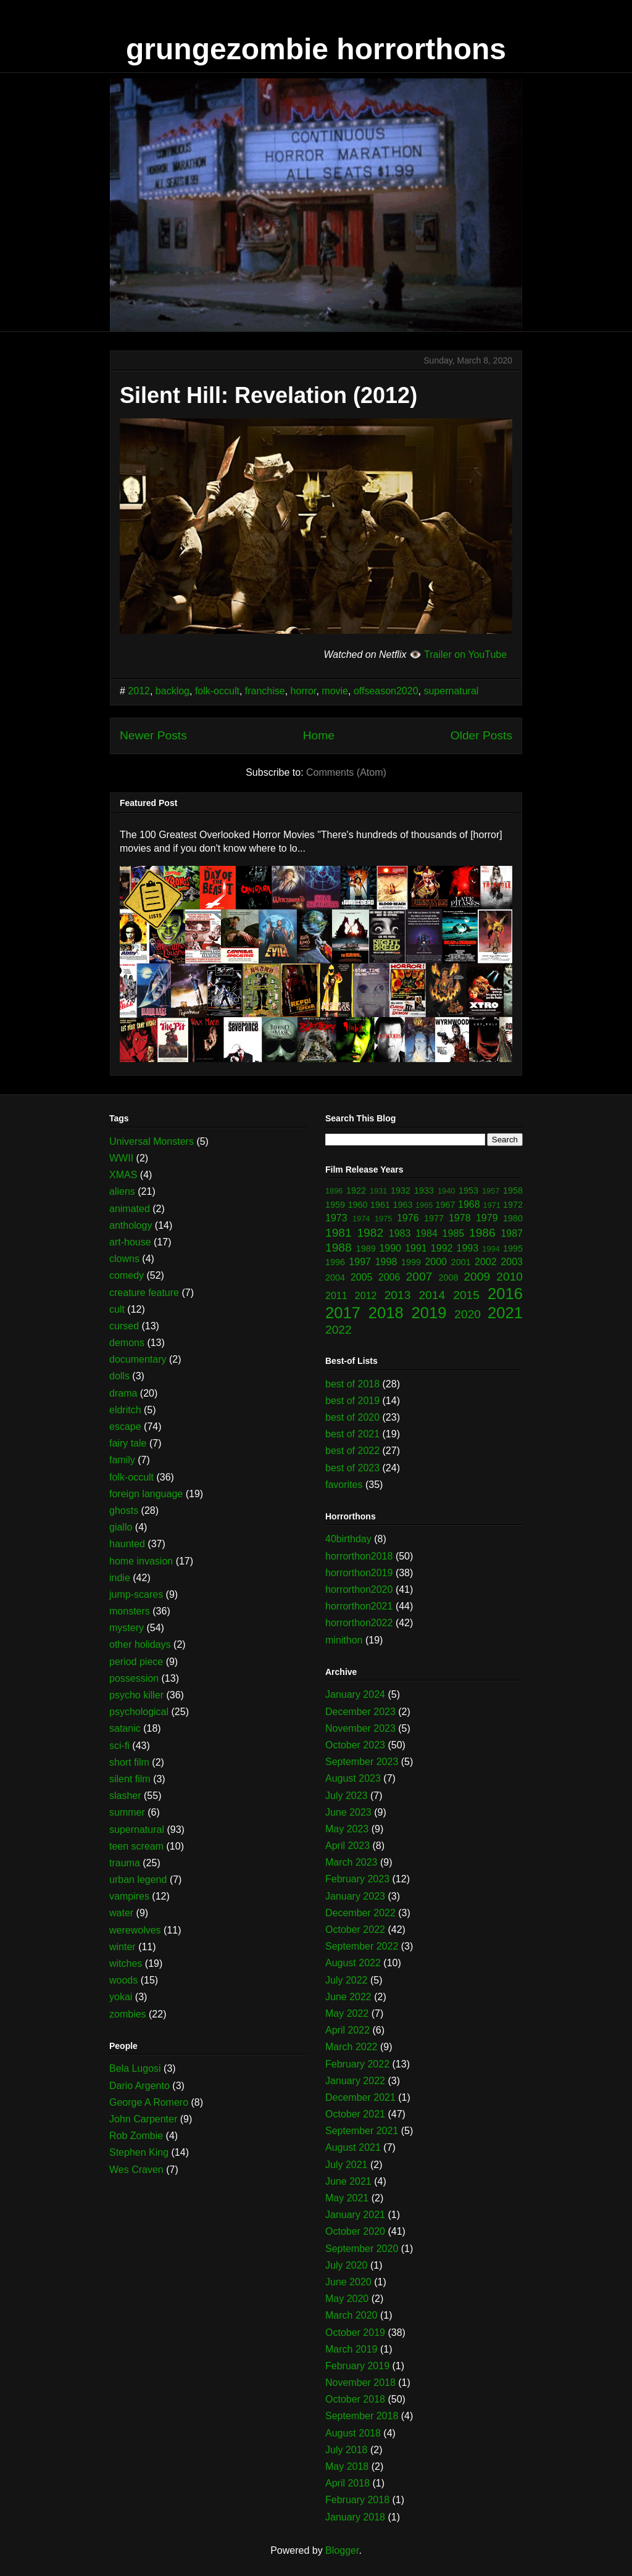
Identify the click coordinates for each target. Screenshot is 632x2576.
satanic (125, 1728)
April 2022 (347, 2030)
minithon (343, 1640)
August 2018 (353, 2433)
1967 (445, 1205)
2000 (436, 1262)
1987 (512, 1233)
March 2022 (351, 2047)
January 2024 (355, 1694)
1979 (487, 1218)
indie (119, 1578)
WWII (121, 1158)
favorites (343, 1484)
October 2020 (355, 2231)
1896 (334, 1190)
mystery (126, 1627)
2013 (398, 1295)
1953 (468, 1190)
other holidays (140, 1644)
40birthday (348, 1539)
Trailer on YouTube (465, 654)
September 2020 (361, 2248)
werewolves (135, 1930)
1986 (482, 1232)
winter (122, 1947)
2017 (342, 1312)
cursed (124, 1326)
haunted (127, 1544)
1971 (492, 1205)
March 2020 (351, 2315)
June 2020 (348, 2282)
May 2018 (346, 2466)
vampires (129, 1896)
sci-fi (119, 1745)
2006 (389, 1277)
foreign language (146, 1494)
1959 (335, 1205)
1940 (446, 1190)
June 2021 (348, 2181)
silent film (130, 1779)
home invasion (141, 1561)
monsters (129, 1611)
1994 (490, 1248)
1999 (411, 1262)
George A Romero (148, 2102)
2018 (386, 1312)
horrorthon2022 (359, 1623)
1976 (408, 1218)
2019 (429, 1312)
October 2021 (355, 2114)
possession (134, 1678)
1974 (361, 1218)
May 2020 (346, 2298)
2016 (505, 1293)
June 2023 (348, 1812)
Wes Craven (136, 2169)
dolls (119, 1376)
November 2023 (360, 1728)
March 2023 (351, 1862)
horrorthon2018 (359, 1556)
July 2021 (346, 2164)
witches (125, 1963)
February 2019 (357, 2366)
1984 (426, 1233)
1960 (358, 1205)
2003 (512, 1262)
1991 (416, 1248)
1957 (490, 1190)
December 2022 (360, 1913)
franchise (265, 691)
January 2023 (355, 1896)
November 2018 (360, 2382)
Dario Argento (139, 2085)
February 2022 (357, 2064)
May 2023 (346, 1829)
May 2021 (346, 2198)
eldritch (125, 1410)
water (121, 1913)
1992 (442, 1248)
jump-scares (136, 1594)
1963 (403, 1205)
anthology (130, 1225)
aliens (122, 1191)
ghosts (123, 1510)
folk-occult (217, 691)
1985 (454, 1233)
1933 (424, 1190)
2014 (431, 1295)
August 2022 (353, 1963)
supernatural (450, 691)
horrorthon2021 (359, 1606)
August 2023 (353, 1778)
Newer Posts (153, 735)
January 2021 (355, 2214)
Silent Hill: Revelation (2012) (268, 395)
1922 (356, 1190)
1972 (513, 1205)
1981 (338, 1232)
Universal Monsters (151, 1141)
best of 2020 (352, 1417)
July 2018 (346, 2450)
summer (127, 1812)
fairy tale (127, 1443)
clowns (124, 1258)
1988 (338, 1247)
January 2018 (355, 2517)
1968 (469, 1204)
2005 (362, 1277)
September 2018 (361, 2416)
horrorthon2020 (359, 1589)
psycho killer (136, 1695)
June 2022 (348, 1997)
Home (319, 735)
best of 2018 (352, 1384)
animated (129, 1208)
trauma (124, 1863)
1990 (390, 1248)
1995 (513, 1248)
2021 (505, 1312)
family (122, 1460)
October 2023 (355, 1745)
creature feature (144, 1292)
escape (125, 1426)
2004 (335, 1277)
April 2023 (347, 1845)
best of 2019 (352, 1400)
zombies (127, 2014)
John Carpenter (143, 2119)
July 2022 (346, 1980)
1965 (424, 1205)
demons (126, 1342)
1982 (370, 1232)
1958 (513, 1190)
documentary (138, 1359)
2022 (338, 1329)
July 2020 (346, 2265)
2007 (419, 1276)
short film (129, 1762)
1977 (434, 1218)
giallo (120, 1527)
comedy (126, 1275)
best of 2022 (352, 1450)
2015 (466, 1295)
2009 (477, 1276)
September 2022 (361, 1946)
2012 (139, 691)
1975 (383, 1218)
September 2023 (361, 1761)
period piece (136, 1661)
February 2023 (357, 1879)
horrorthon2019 (359, 1573)
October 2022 (355, 1929)
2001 (461, 1262)
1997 (360, 1262)
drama (123, 1393)
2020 (467, 1314)
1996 (335, 1262)
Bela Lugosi (135, 2068)
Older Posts (481, 735)
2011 (336, 1295)
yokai (120, 1997)
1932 (400, 1190)
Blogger (342, 2550)
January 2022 (355, 2080)
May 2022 (346, 2013)
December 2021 (360, 2097)
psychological (138, 1711)
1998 (386, 1262)
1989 (366, 1248)
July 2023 (346, 1795)
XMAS (123, 1175)
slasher (125, 1795)
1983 (400, 1233)
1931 (378, 1190)
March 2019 (351, 2349)
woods (123, 1980)
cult (117, 1309)
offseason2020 (386, 691)
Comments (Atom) (346, 772)
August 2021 (353, 2147)
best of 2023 (352, 1468)
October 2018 (355, 2399)
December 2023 (360, 1711)
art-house (130, 1242)
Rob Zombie (136, 2135)
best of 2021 (352, 1434)
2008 (449, 1277)
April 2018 (347, 2483)
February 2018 (357, 2500)
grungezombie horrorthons (316, 49)
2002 (486, 1262)
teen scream (136, 1846)
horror (304, 691)
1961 (380, 1205)
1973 (336, 1218)
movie (335, 691)
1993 (468, 1248)
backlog (172, 691)
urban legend (138, 1879)
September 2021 (361, 2130)
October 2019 (355, 2332)
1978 (460, 1218)
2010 (509, 1276)
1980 (513, 1218)
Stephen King (138, 2152)
